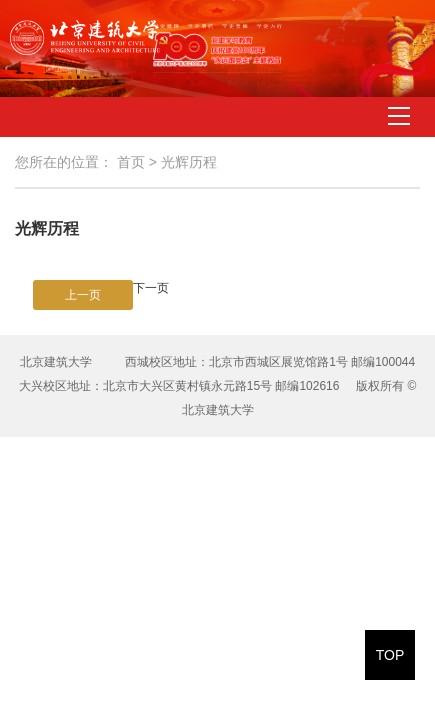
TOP (390, 655)
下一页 (151, 288)
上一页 (83, 295)
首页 (131, 162)
